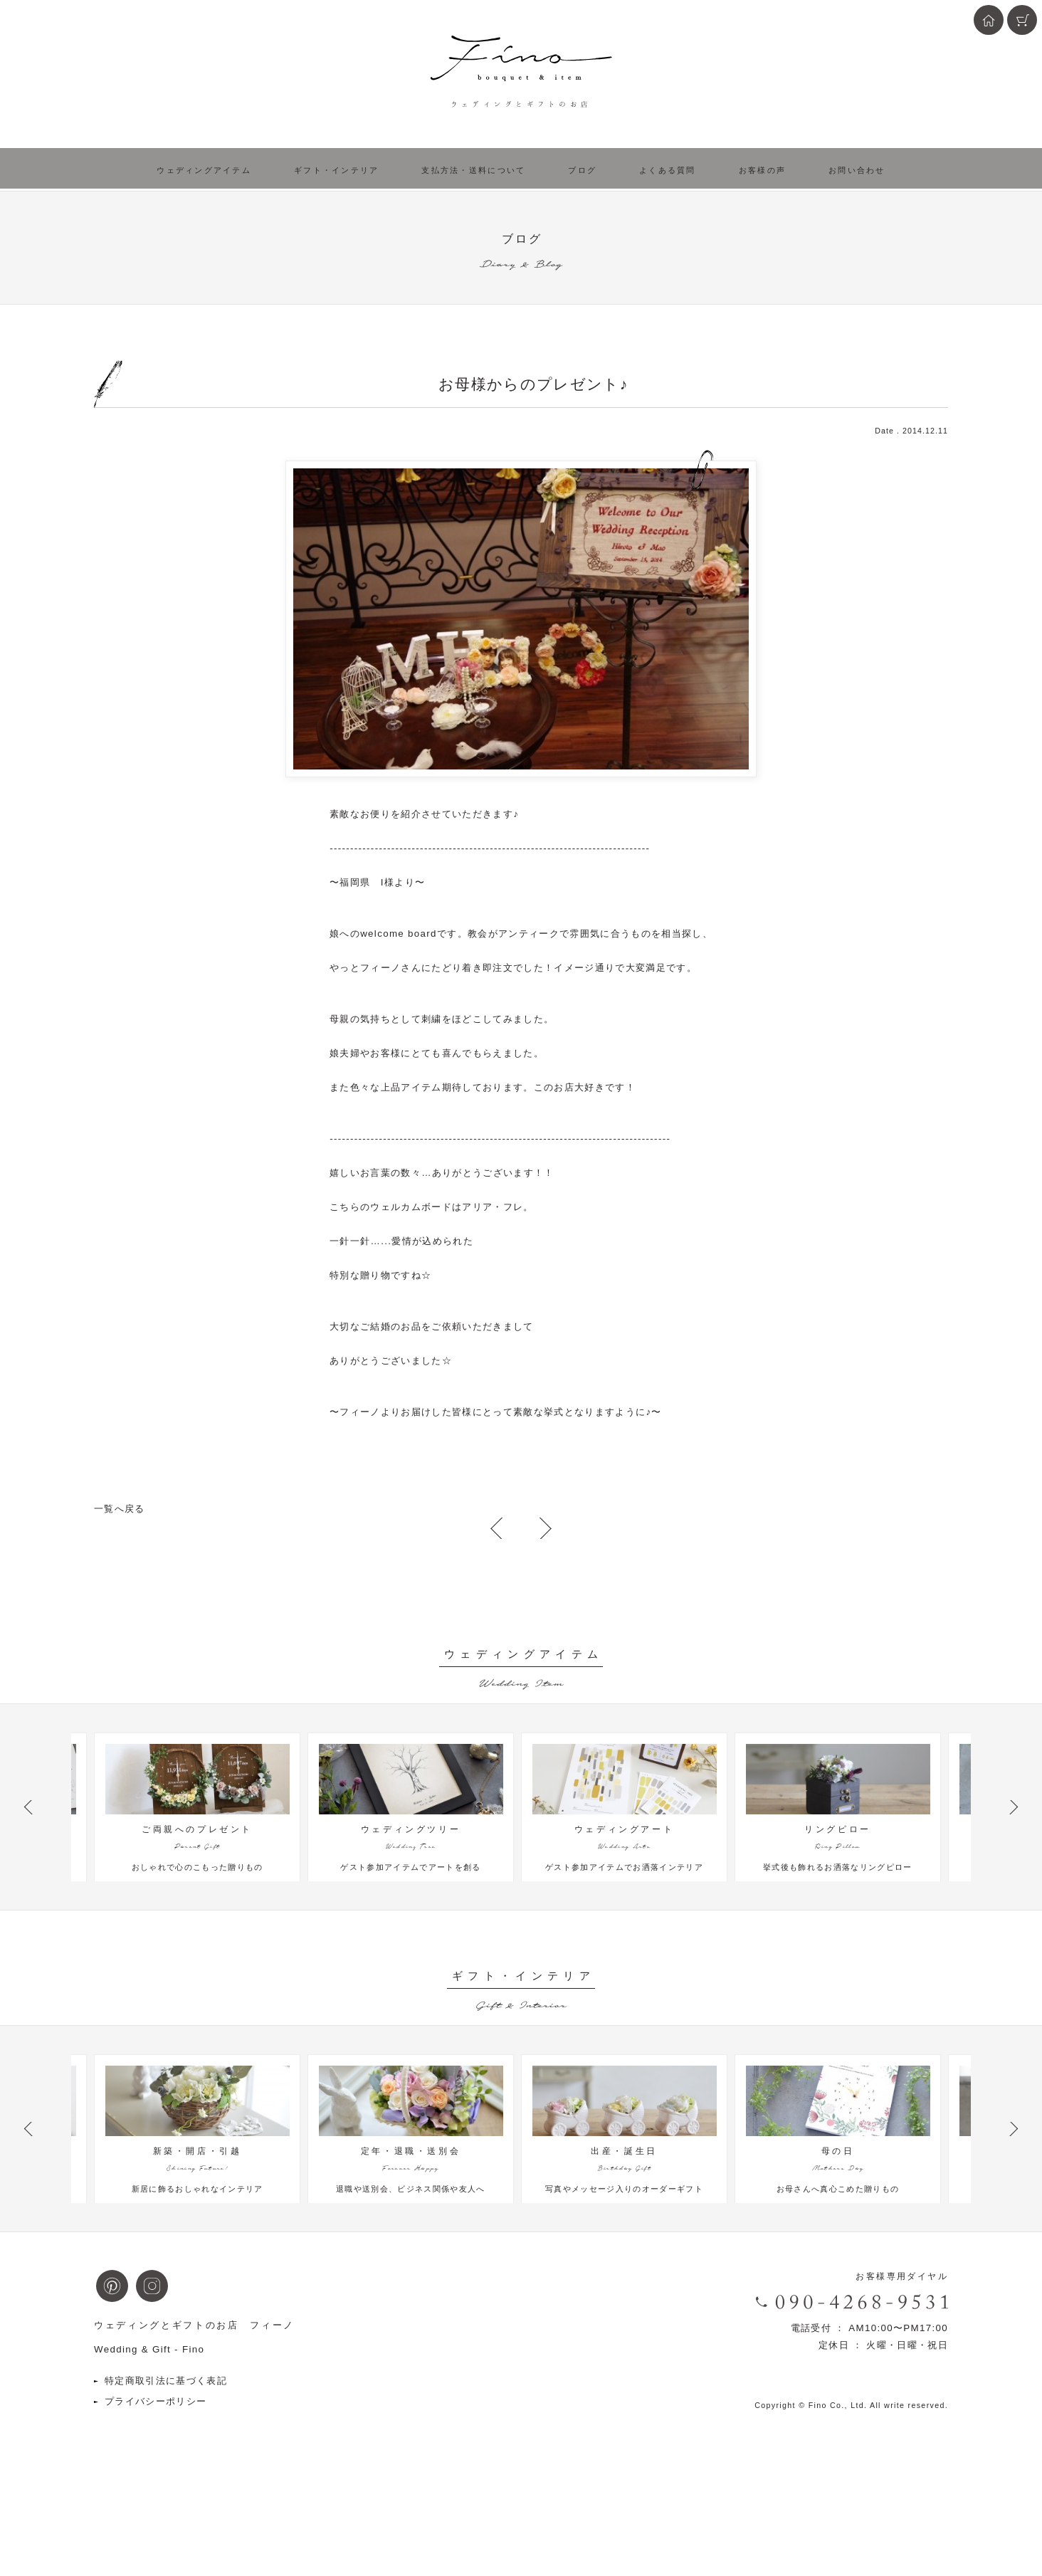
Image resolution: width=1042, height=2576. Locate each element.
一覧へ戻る (119, 1508)
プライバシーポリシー (155, 2478)
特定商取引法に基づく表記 (166, 2457)
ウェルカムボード (411, 1207)
